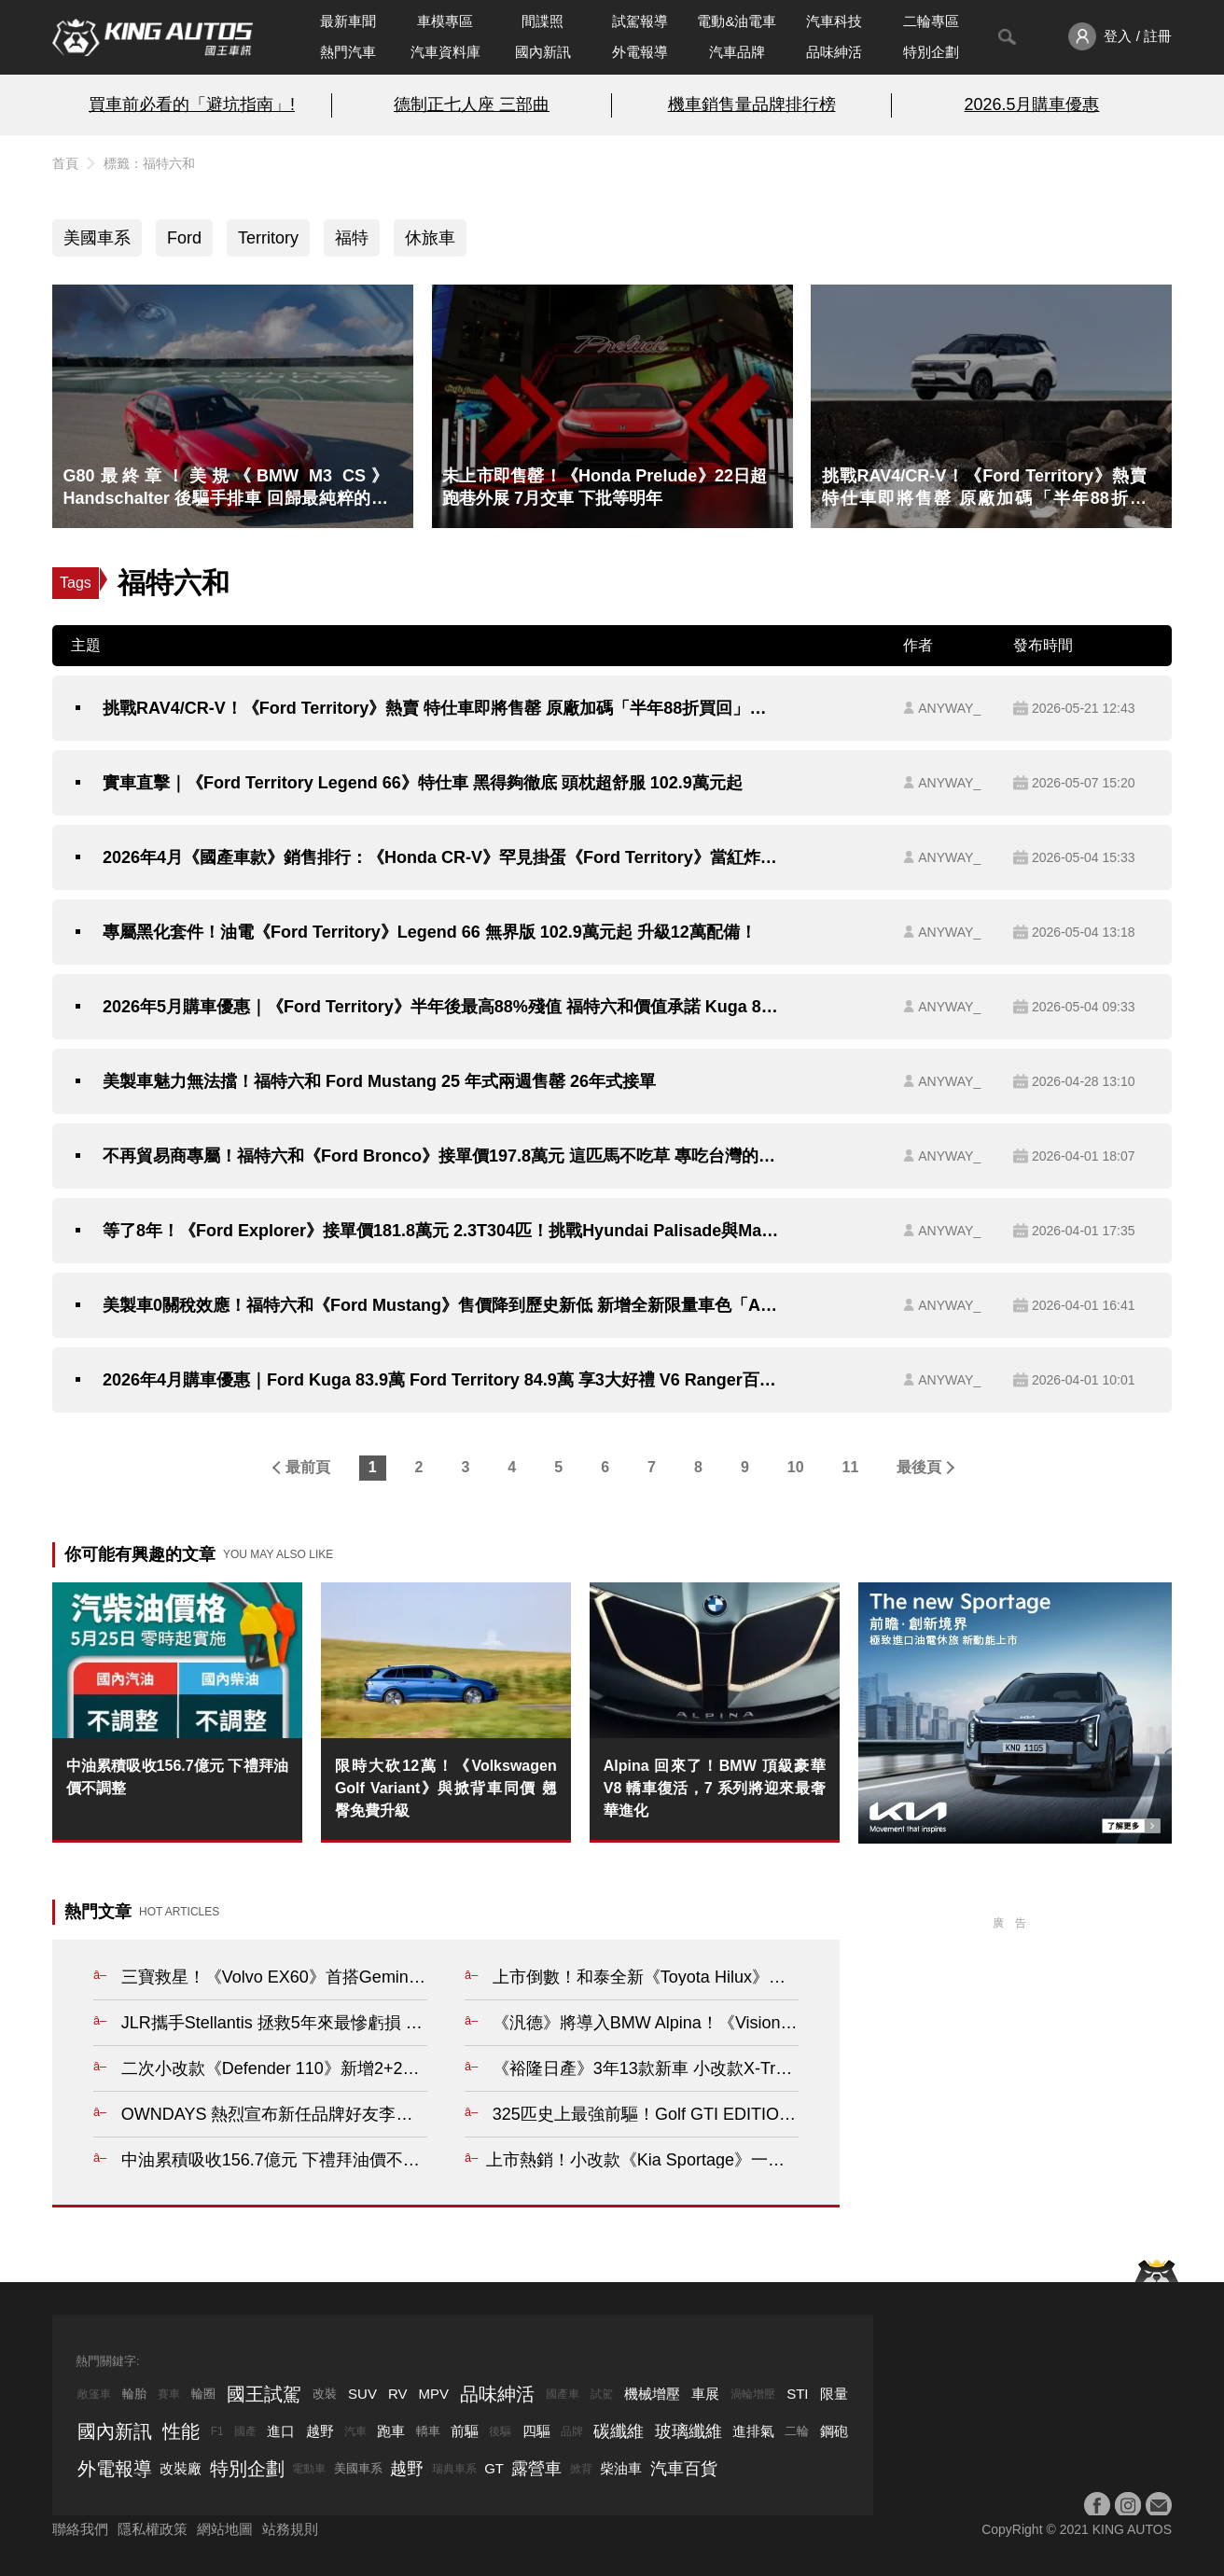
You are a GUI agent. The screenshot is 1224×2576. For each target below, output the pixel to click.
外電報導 (640, 52)
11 (850, 1467)
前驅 (465, 2431)
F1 (217, 2431)
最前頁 (307, 1467)
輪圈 (203, 2394)
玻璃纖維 (688, 2431)
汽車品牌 (737, 52)
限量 (834, 2394)
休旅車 (430, 238)
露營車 (536, 2468)
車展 (705, 2394)
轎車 (428, 2431)
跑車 (391, 2431)
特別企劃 (931, 52)
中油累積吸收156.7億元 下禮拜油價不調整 (177, 1777)
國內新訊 (543, 52)
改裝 (325, 2394)
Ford (184, 238)
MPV (434, 2394)
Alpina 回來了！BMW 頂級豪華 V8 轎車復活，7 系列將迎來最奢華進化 (715, 1788)
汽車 (355, 2431)
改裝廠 (181, 2468)
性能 (181, 2431)
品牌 (572, 2431)
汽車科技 (834, 21)
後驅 (500, 2431)
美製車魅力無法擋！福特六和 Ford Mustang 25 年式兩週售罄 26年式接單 (379, 1081)
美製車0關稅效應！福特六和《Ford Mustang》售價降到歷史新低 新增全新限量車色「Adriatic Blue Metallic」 (441, 1305)
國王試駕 (264, 2394)
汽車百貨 (683, 2468)
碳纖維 (618, 2431)
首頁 (65, 163)
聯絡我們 (80, 2529)
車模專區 (445, 21)
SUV (362, 2394)
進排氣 (753, 2431)
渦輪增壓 (752, 2394)
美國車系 (97, 238)
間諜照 (542, 21)
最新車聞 (348, 21)
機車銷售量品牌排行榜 (752, 104)
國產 (245, 2431)
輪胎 (134, 2394)
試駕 (602, 2394)
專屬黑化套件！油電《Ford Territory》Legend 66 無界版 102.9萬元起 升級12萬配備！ (430, 932)
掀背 (581, 2468)
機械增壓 (652, 2394)
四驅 (536, 2431)
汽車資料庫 (445, 52)
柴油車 (621, 2468)
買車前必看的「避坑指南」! (192, 104)
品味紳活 (834, 52)
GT (494, 2468)
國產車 (562, 2394)
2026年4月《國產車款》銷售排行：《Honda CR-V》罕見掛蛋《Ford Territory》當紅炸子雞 (441, 857)
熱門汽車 (348, 52)
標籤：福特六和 (149, 163)
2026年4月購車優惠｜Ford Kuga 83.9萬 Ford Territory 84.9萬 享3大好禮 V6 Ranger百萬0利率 (441, 1380)
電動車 (309, 2468)
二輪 (797, 2431)
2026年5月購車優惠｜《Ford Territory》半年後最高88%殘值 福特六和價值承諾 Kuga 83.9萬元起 (441, 1006)
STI (797, 2394)
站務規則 (290, 2529)
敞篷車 (94, 2394)
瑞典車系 (454, 2468)
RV (398, 2394)
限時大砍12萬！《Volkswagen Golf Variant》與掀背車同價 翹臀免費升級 (446, 1788)
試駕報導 (640, 21)
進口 (281, 2431)
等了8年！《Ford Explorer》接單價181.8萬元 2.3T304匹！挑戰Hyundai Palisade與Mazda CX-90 (441, 1230)
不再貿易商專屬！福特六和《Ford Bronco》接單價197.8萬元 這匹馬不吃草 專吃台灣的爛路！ (441, 1156)
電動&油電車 (736, 21)
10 (795, 1467)
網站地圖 (225, 2529)
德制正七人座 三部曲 (471, 104)
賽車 (169, 2394)
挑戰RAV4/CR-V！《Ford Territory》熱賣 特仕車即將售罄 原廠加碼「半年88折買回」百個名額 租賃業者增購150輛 (441, 708)
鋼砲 (834, 2431)
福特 (352, 238)
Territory (268, 238)
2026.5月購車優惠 (1032, 104)
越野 (320, 2431)
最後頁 (919, 1467)
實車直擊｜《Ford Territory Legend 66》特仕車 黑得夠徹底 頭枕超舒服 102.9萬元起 (423, 782)
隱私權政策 (153, 2529)
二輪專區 (931, 21)
